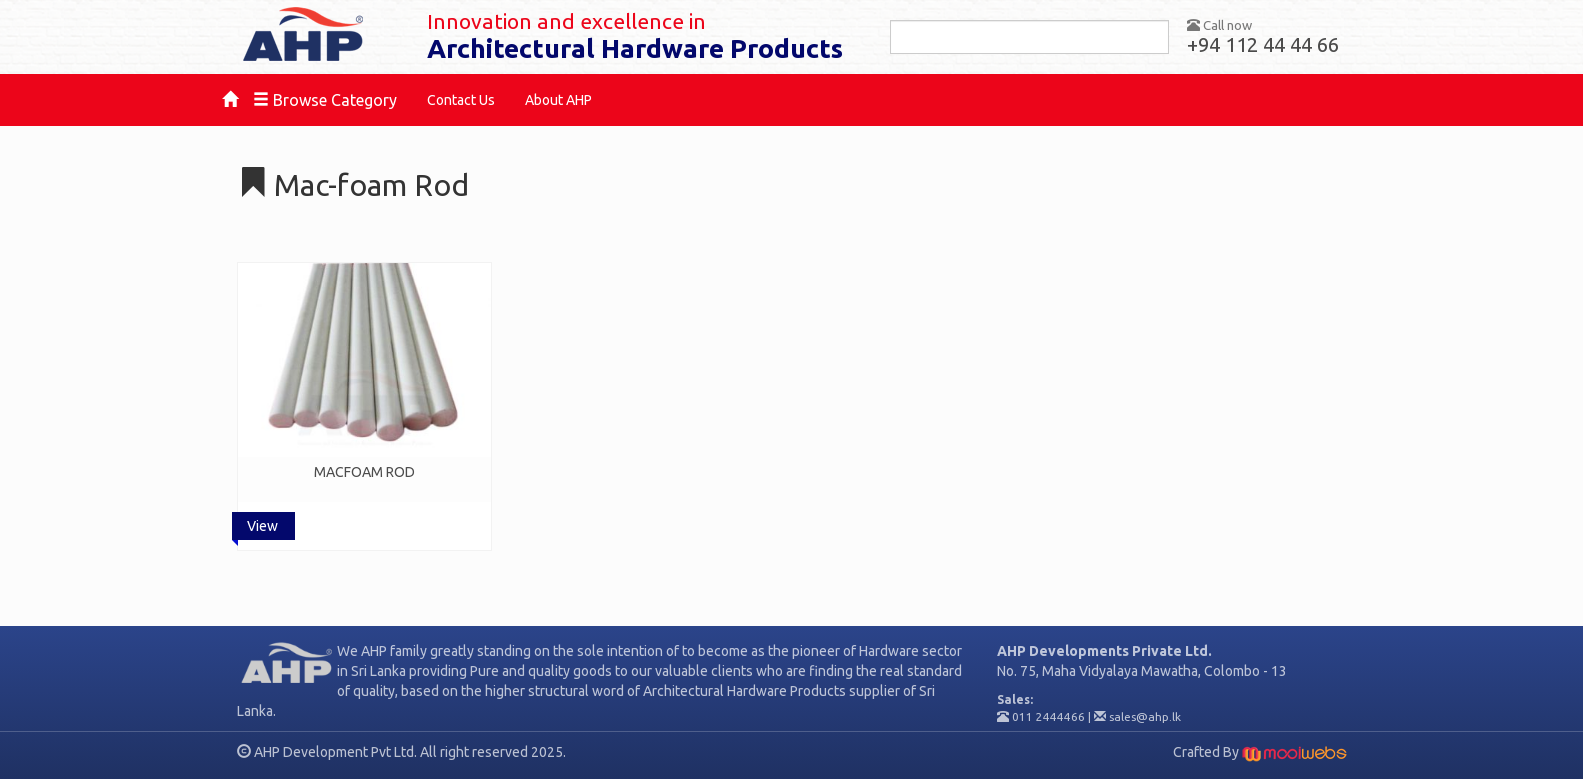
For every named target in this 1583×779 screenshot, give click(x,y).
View (262, 526)
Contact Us (461, 100)
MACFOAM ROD (364, 472)
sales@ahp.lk (1145, 716)
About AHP (558, 100)
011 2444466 (1048, 716)
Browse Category (325, 100)
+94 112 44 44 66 (1263, 44)
